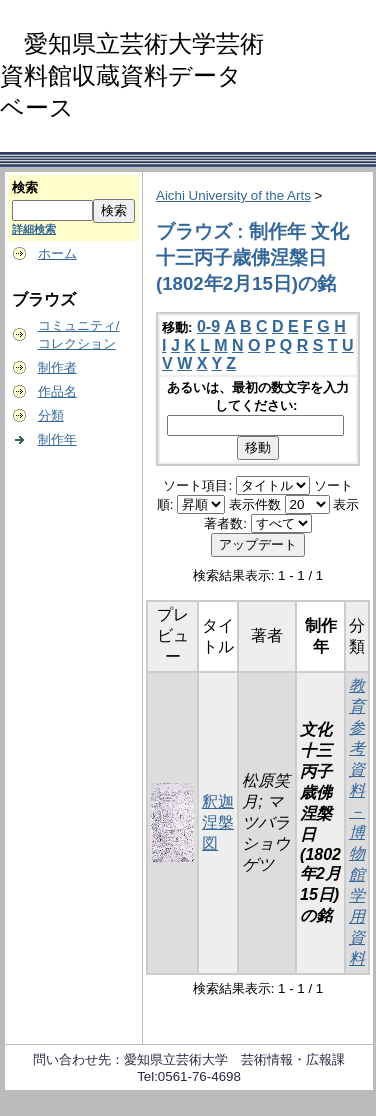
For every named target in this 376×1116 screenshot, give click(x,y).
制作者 (57, 367)
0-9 (208, 326)
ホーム (57, 253)
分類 (51, 415)
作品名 (57, 391)
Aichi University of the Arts (233, 195)
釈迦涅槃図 (218, 822)
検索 (25, 187)
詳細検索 (34, 229)
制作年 (57, 439)
